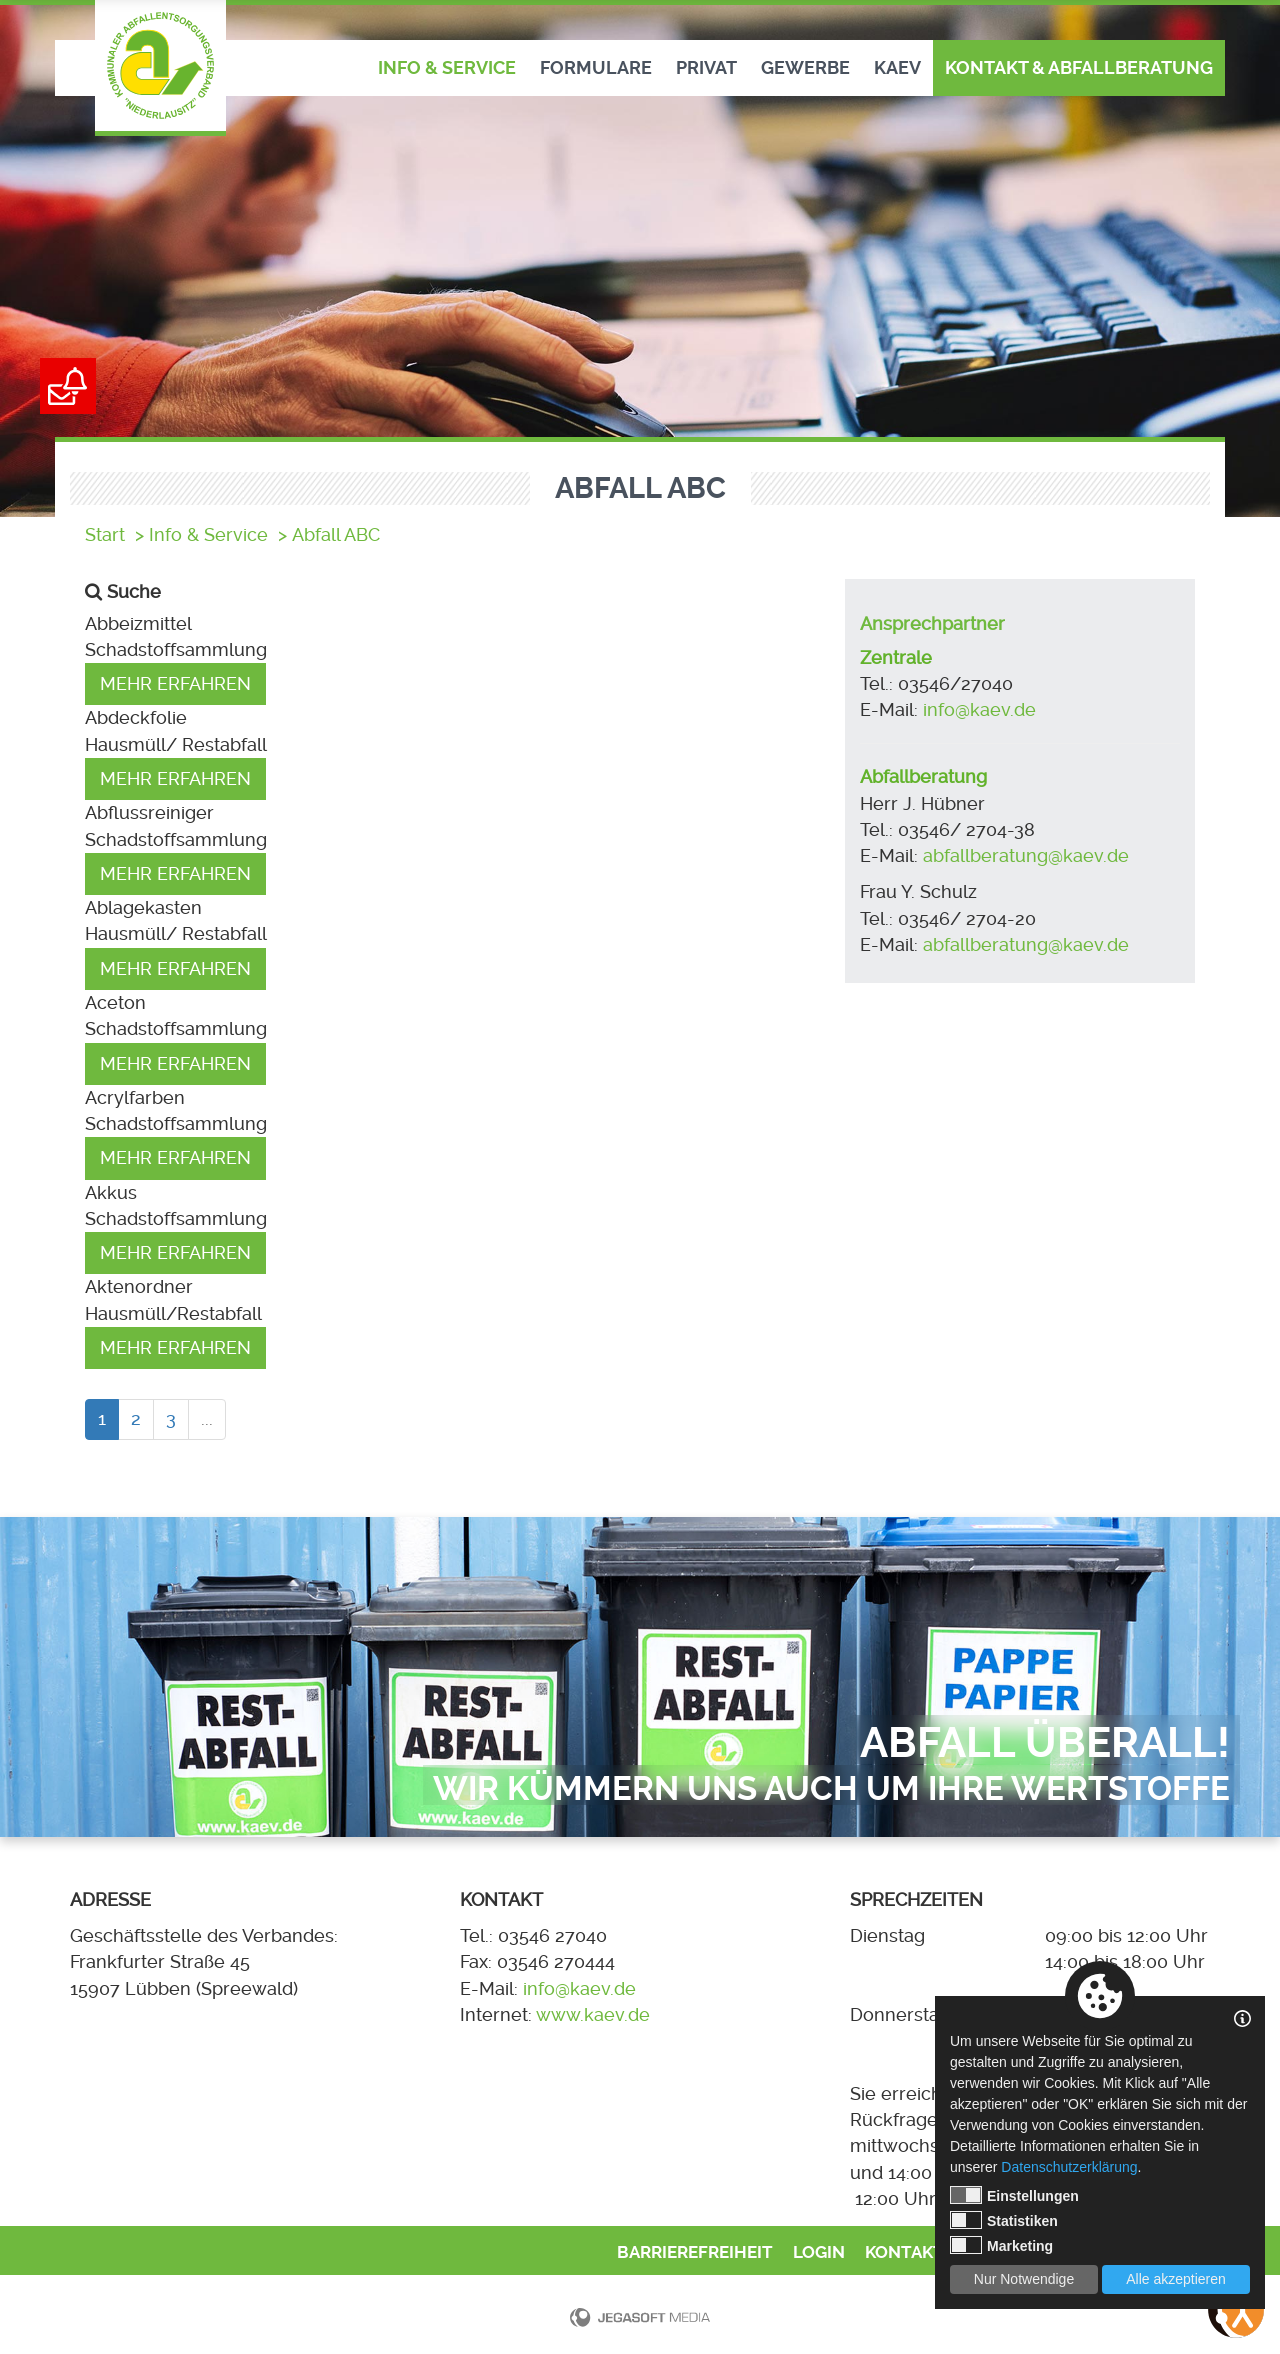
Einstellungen (1014, 2195)
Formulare (596, 68)
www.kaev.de (593, 2015)
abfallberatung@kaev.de (1028, 856)
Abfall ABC (336, 535)
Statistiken (1004, 2220)
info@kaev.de (979, 710)
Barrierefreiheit (695, 2252)
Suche (134, 592)
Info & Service (447, 68)
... (207, 1419)
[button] (450, 624)
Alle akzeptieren (1176, 2279)
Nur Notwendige (1024, 2279)
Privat (706, 68)
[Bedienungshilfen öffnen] (1236, 2310)
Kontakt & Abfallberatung (1079, 68)
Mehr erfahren (175, 684)
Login (819, 2252)
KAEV (897, 68)
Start (105, 535)
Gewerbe (805, 68)
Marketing (1001, 2245)
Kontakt (904, 2252)
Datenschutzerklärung (1069, 2167)
